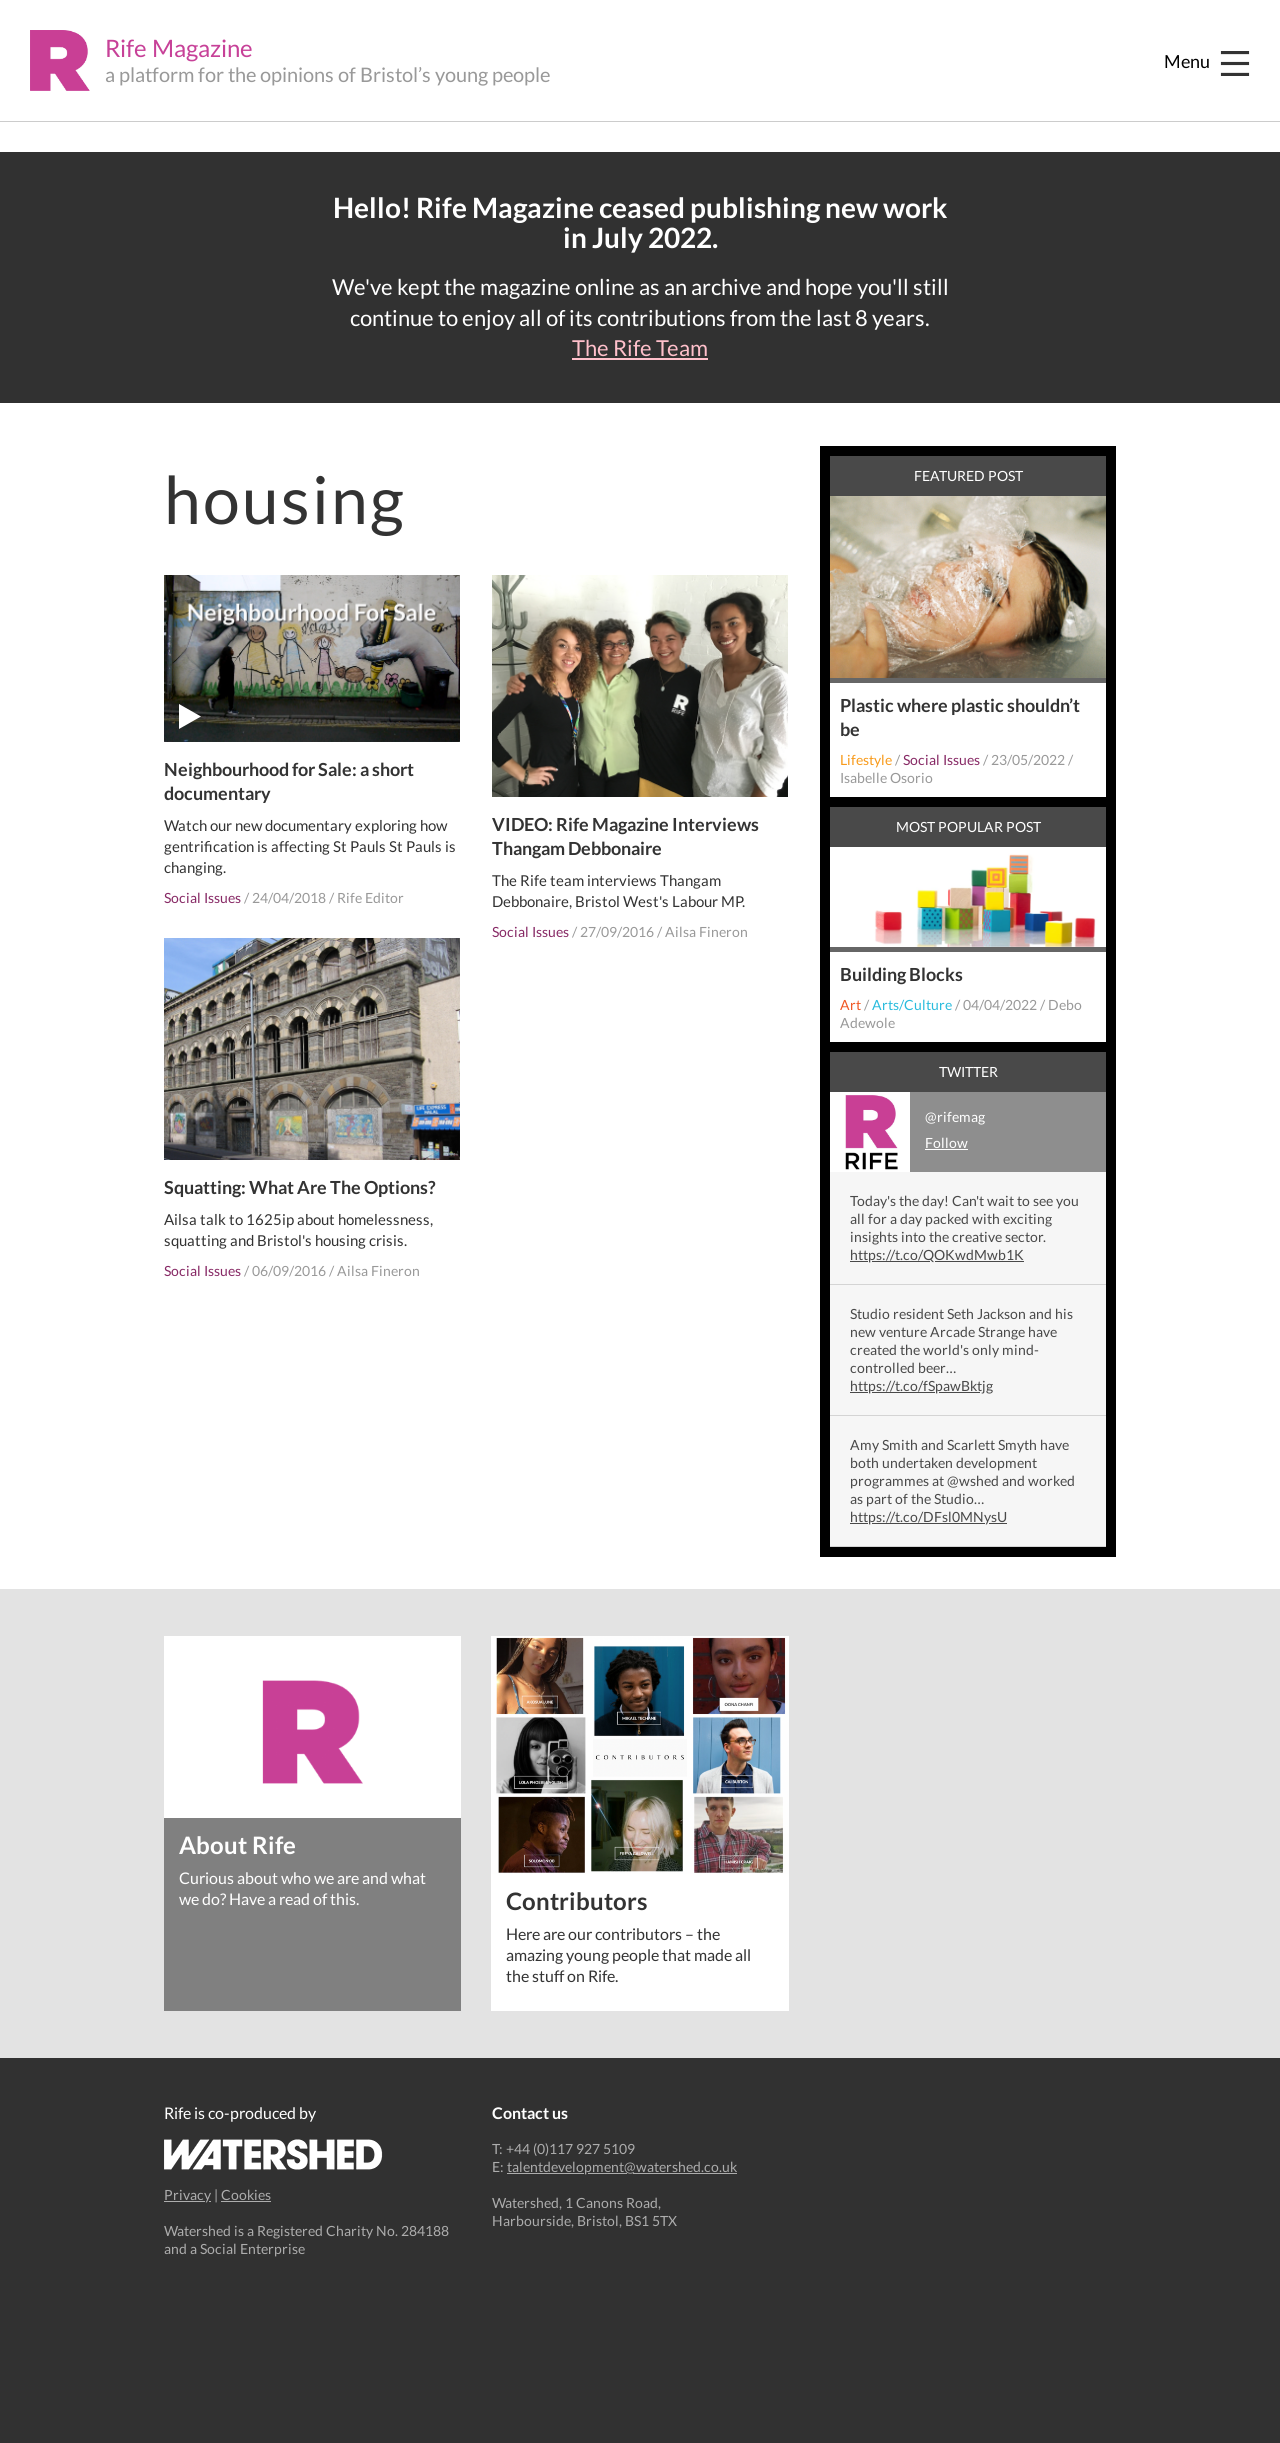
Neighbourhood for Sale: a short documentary (289, 781)
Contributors (576, 1899)
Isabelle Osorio (886, 777)
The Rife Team (640, 348)
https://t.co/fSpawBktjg (921, 1385)
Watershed (273, 2154)
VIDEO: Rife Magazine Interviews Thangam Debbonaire (625, 836)
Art (850, 1004)
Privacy (187, 2194)
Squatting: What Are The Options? (300, 1187)
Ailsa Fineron (706, 931)
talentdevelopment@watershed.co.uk (622, 2166)
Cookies (246, 2194)
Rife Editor (370, 897)
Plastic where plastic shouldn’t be (960, 717)
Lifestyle (866, 759)
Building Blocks (901, 974)
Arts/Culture (912, 1004)
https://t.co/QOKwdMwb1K (937, 1254)
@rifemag (907, 1132)
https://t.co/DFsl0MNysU (928, 1516)
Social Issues (202, 897)
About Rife (237, 1843)
